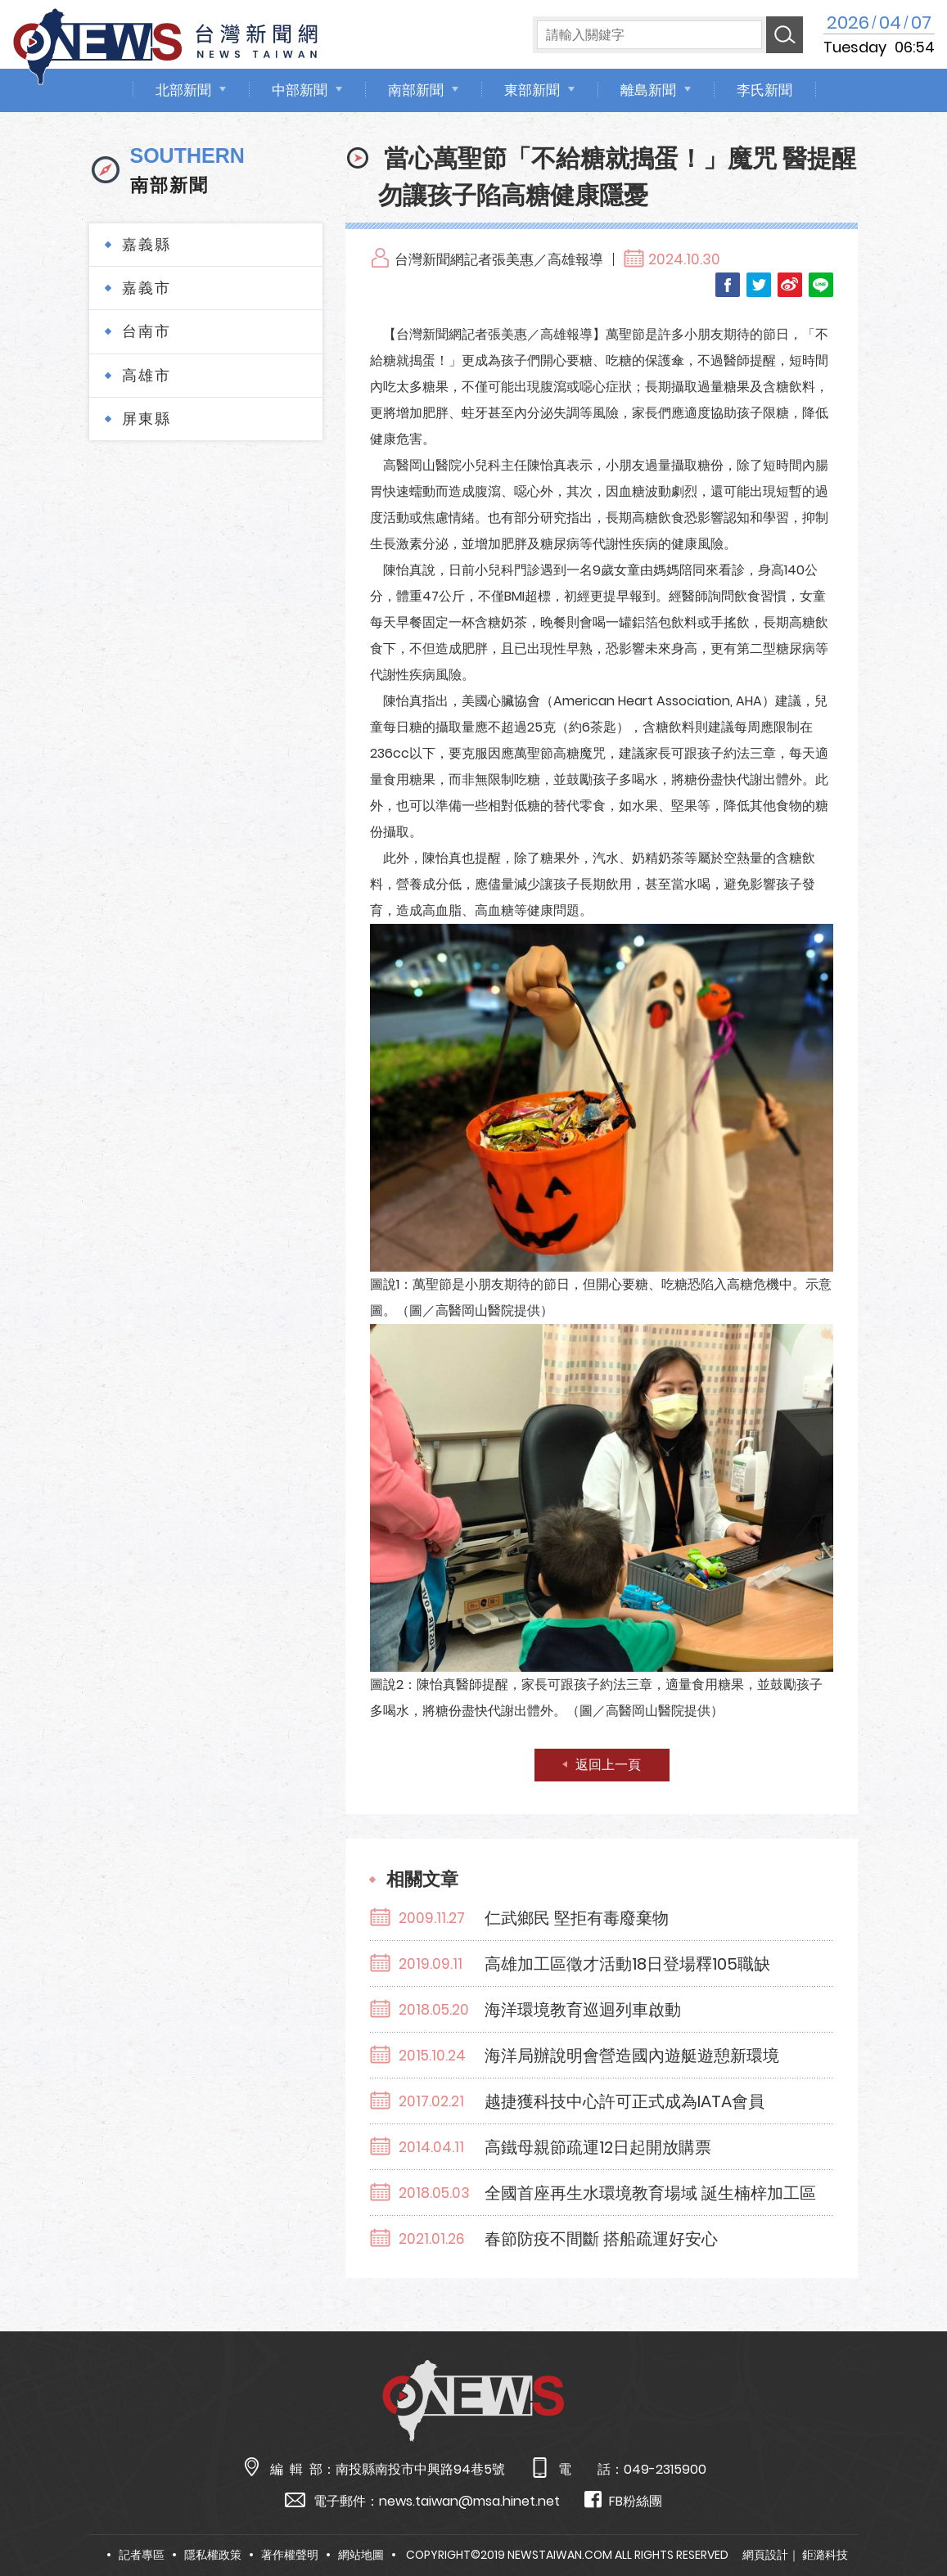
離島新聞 (648, 90)
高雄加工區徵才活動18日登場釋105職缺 (627, 1963)
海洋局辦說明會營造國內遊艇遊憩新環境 (632, 2055)
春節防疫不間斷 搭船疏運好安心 (601, 2238)
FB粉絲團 (623, 2500)
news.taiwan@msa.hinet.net (469, 2501)
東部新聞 (532, 90)
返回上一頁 (608, 1764)
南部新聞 (416, 90)
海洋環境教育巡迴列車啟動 (583, 2009)
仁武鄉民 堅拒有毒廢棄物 (577, 1918)
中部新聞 (299, 90)
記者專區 (142, 2555)
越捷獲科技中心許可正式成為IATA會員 (624, 2101)
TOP (908, 2515)
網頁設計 (765, 2555)
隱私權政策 (212, 2555)
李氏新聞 (764, 90)
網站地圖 (361, 2555)
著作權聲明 (289, 2555)
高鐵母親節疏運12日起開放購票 (598, 2147)
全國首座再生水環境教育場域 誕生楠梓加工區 (650, 2193)
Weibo (790, 284)
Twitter (758, 284)
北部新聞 (183, 90)
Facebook (727, 284)
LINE (821, 284)
